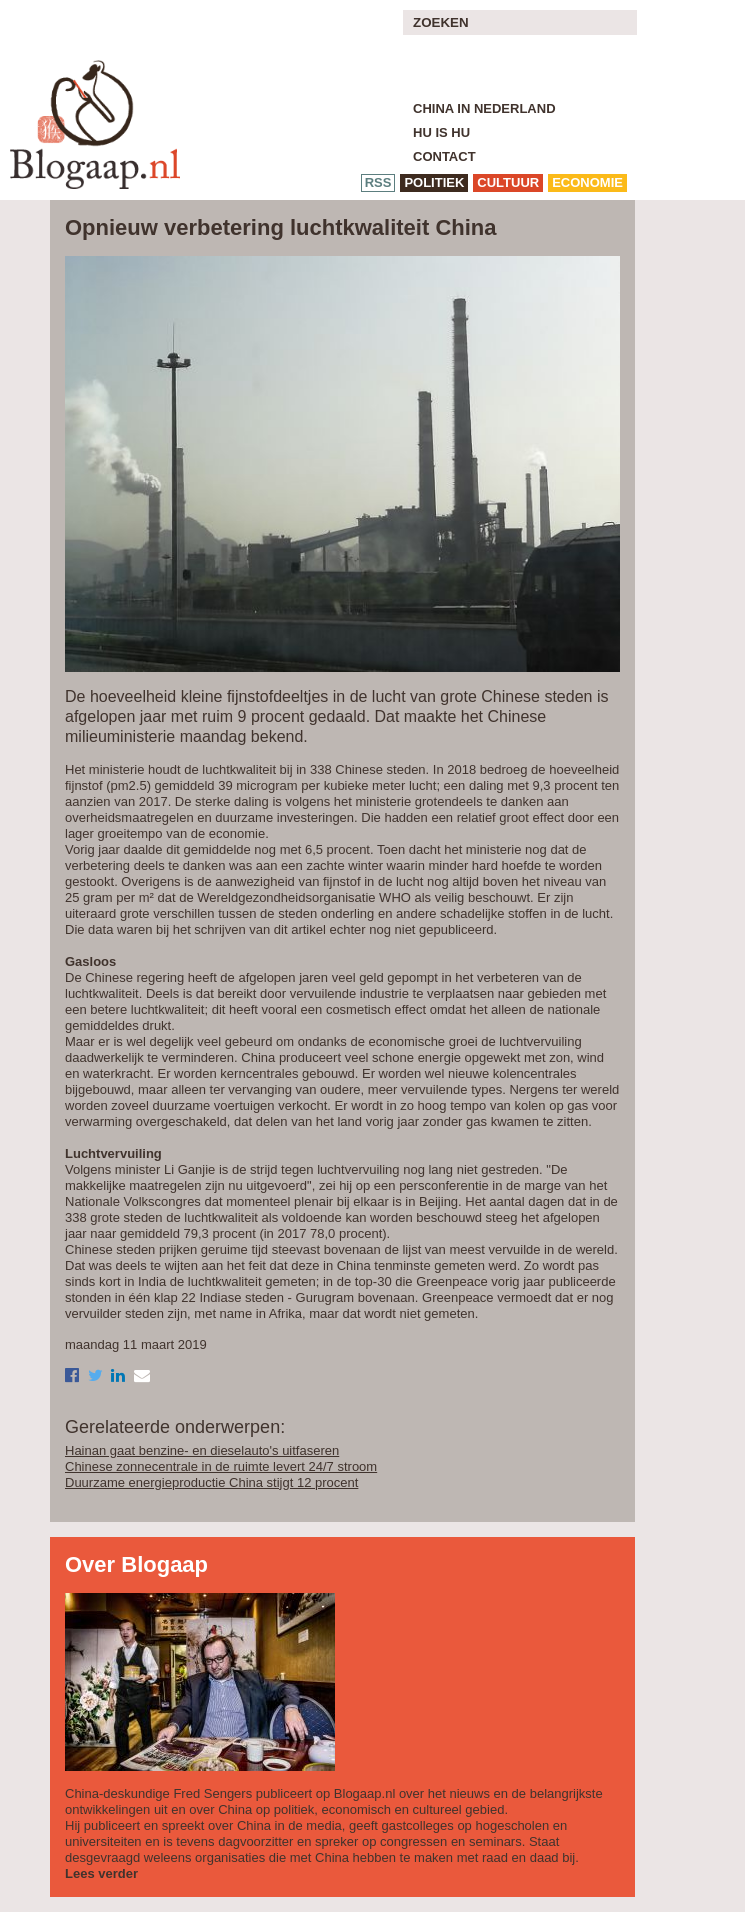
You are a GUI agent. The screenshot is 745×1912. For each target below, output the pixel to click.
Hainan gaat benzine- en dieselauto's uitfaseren (202, 1450)
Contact (444, 156)
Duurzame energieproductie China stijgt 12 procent (211, 1482)
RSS (378, 182)
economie (587, 182)
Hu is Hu (441, 132)
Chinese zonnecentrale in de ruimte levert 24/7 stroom (221, 1466)
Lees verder (101, 1873)
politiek (434, 182)
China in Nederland (484, 108)
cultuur (508, 182)
